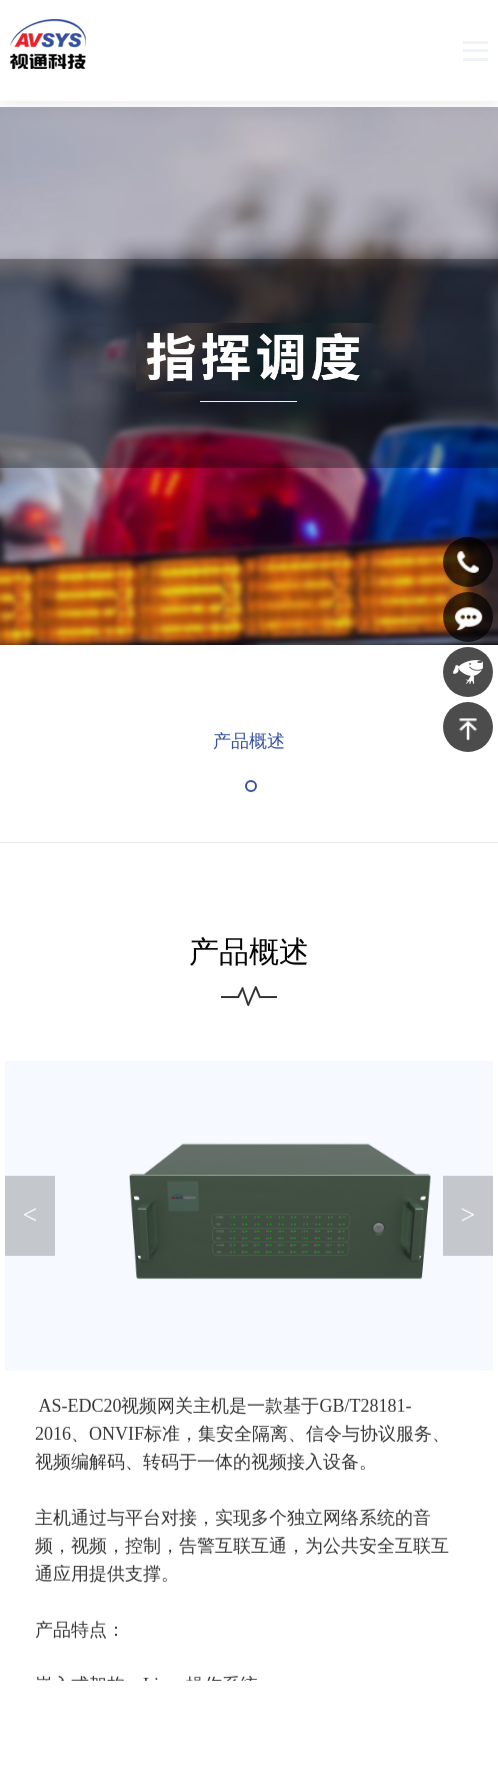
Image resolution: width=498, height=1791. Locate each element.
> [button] (468, 1228)
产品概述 (249, 748)
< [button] (30, 1228)
